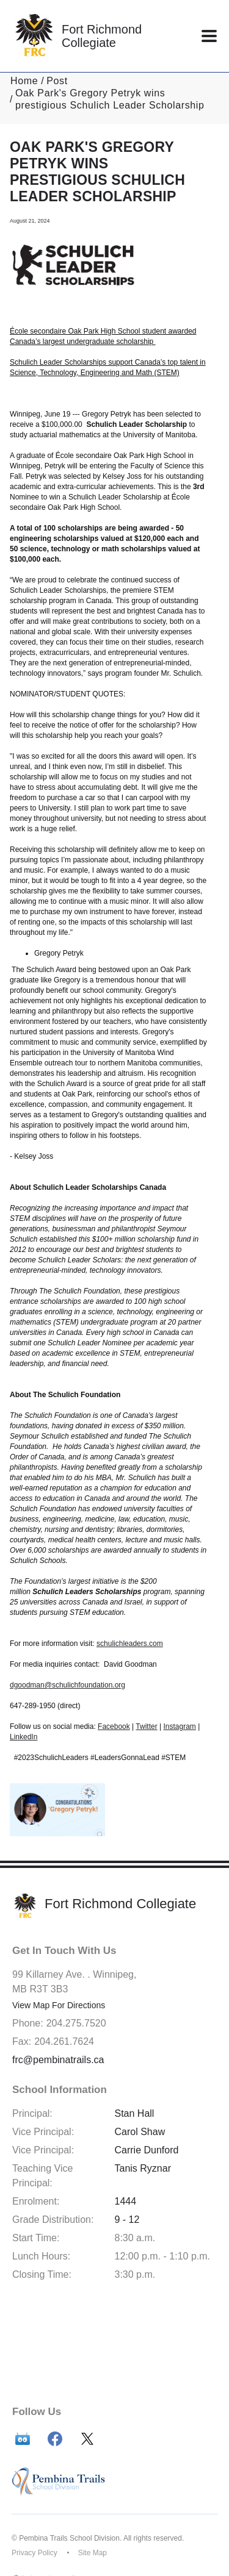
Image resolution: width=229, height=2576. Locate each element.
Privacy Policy (34, 2553)
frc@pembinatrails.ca (58, 2060)
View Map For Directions (58, 2005)
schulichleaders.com (129, 1643)
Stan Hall (134, 2113)
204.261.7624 (64, 2041)
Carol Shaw (140, 2132)
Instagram (180, 1726)
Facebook (114, 1726)
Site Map (92, 2553)
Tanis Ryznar (143, 2168)
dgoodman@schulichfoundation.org (67, 1685)
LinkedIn (23, 1737)
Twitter (146, 1726)
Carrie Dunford (147, 2150)
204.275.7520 (76, 2023)
